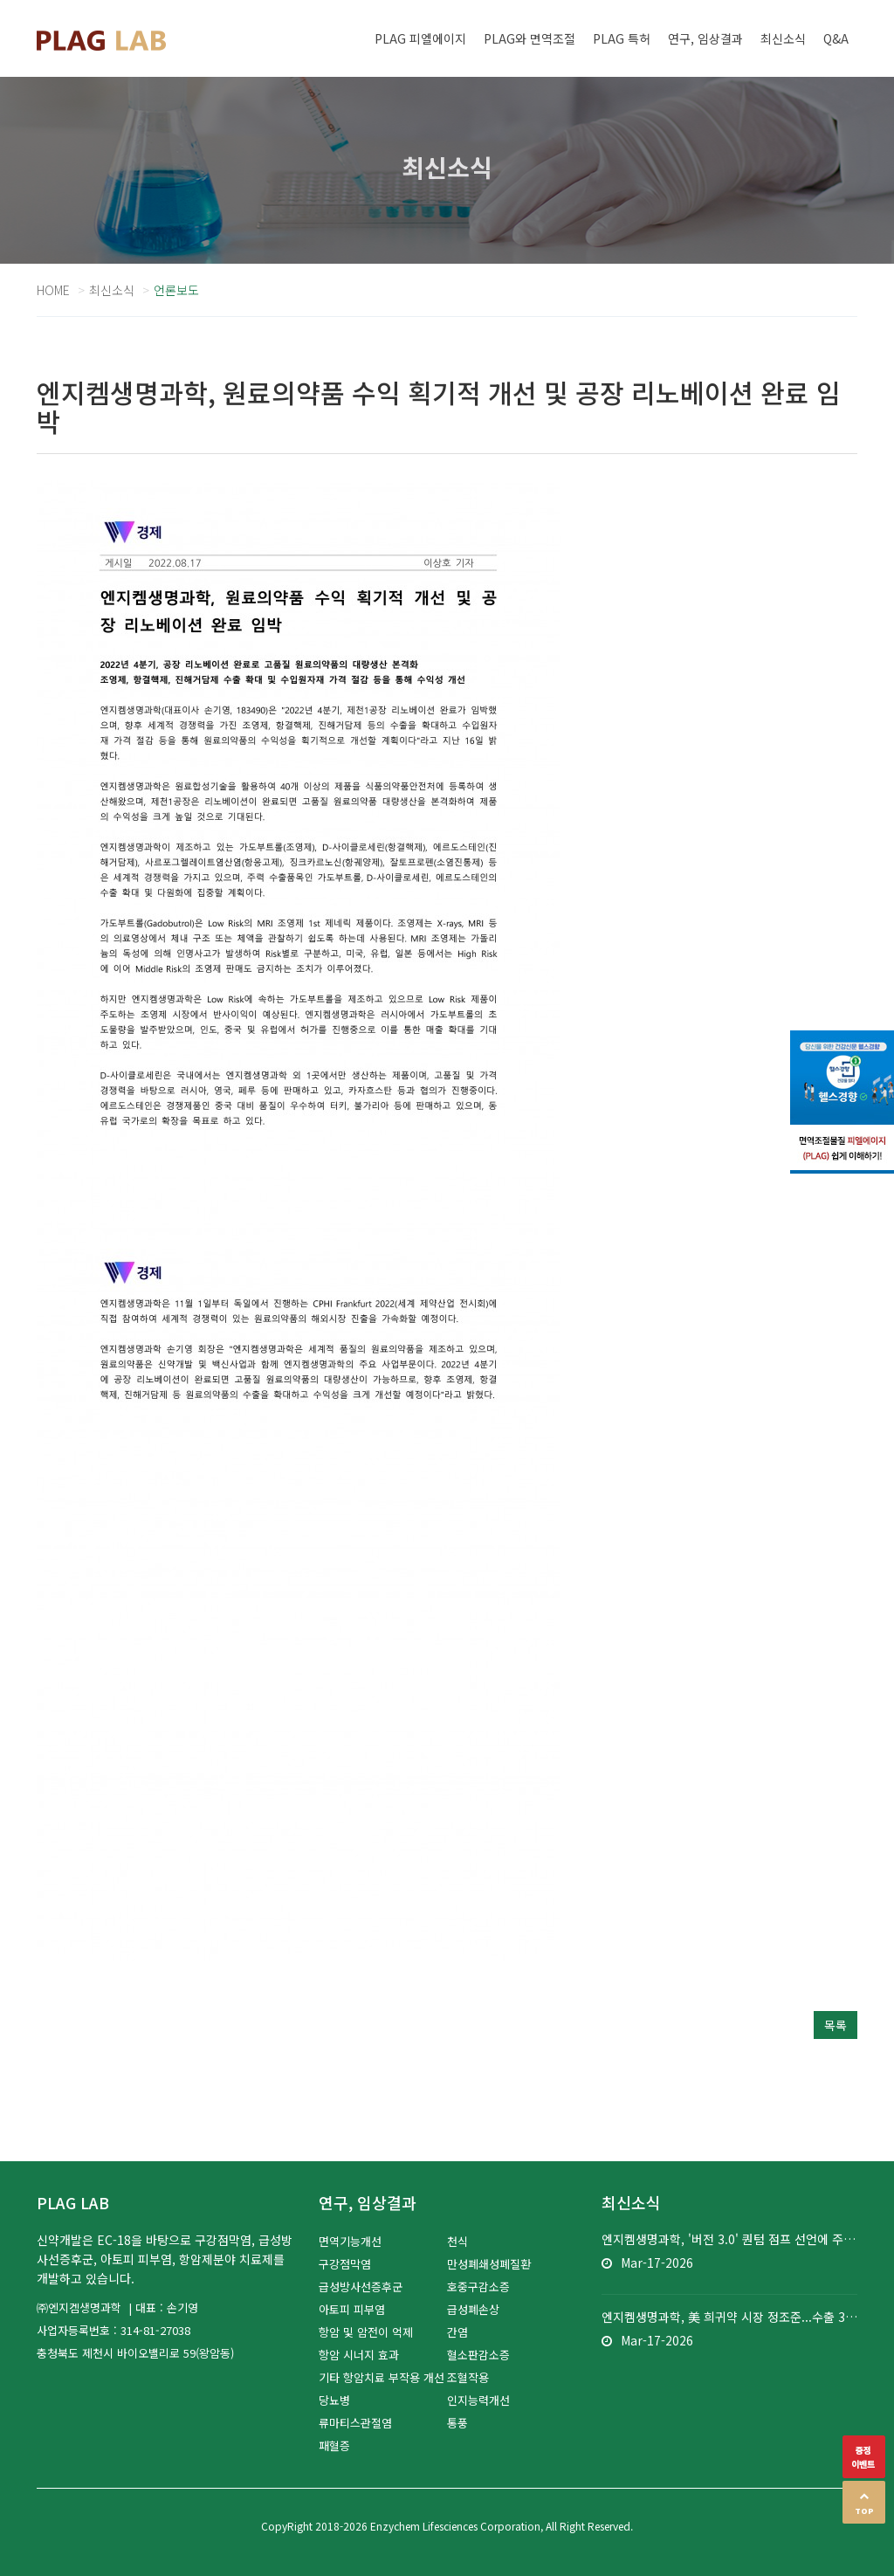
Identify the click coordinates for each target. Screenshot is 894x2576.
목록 (835, 2025)
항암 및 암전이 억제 (366, 2332)
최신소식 (111, 290)
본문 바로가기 (0, 0)
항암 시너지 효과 (359, 2354)
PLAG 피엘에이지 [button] (420, 38)
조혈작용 (468, 2377)
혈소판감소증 (478, 2354)
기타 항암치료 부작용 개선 (381, 2377)
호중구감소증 (478, 2286)
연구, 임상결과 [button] (705, 38)
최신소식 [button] (783, 38)
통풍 (457, 2422)
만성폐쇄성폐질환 (489, 2264)
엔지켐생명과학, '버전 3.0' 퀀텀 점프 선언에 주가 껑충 (729, 2239)
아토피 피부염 (352, 2309)
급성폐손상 (473, 2309)
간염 (457, 2332)
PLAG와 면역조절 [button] (529, 38)
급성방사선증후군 (360, 2286)
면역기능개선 (350, 2241)
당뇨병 (334, 2400)
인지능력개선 (478, 2400)
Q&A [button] (836, 38)
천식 (457, 2241)
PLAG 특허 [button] (621, 38)
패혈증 (334, 2445)
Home (53, 290)
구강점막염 (345, 2264)
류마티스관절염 (355, 2422)
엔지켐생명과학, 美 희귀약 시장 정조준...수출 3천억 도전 (729, 2316)
